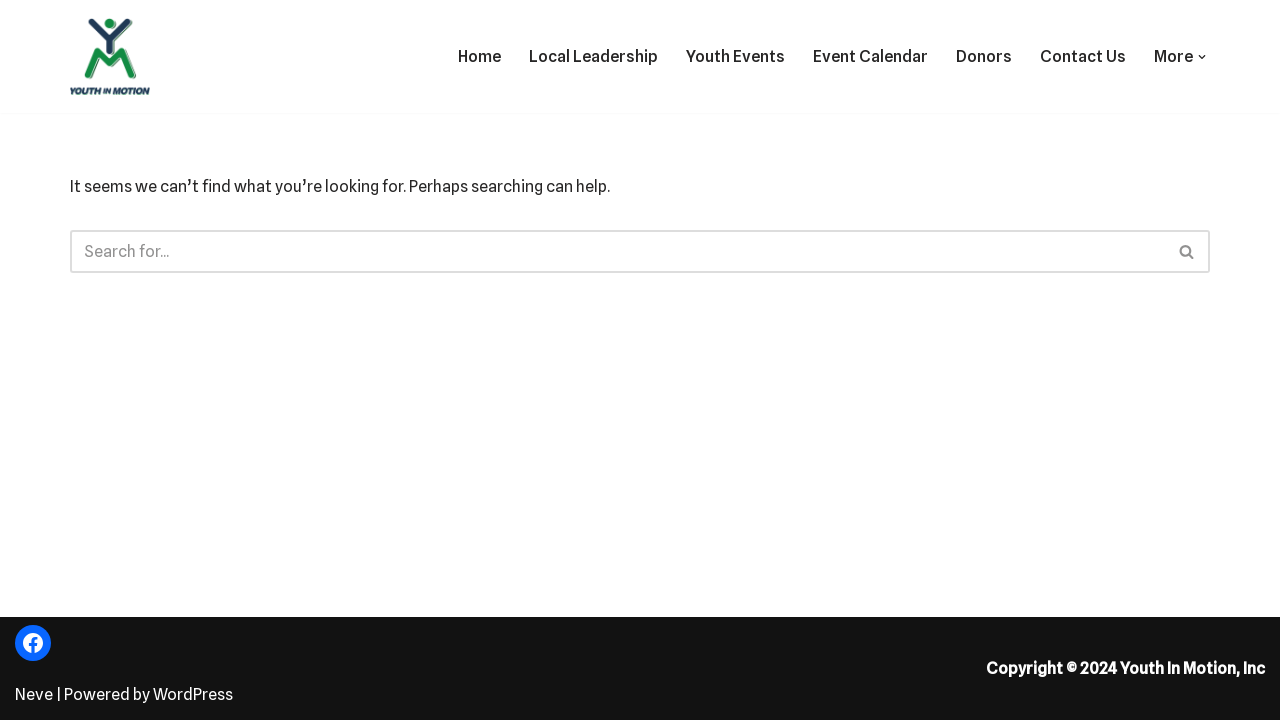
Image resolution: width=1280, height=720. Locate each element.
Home (479, 56)
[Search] (617, 251)
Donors (984, 56)
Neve (34, 694)
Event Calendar (870, 56)
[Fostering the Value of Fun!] (110, 56)
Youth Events (735, 56)
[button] (1202, 57)
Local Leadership (593, 56)
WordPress (193, 694)
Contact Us (1083, 56)
